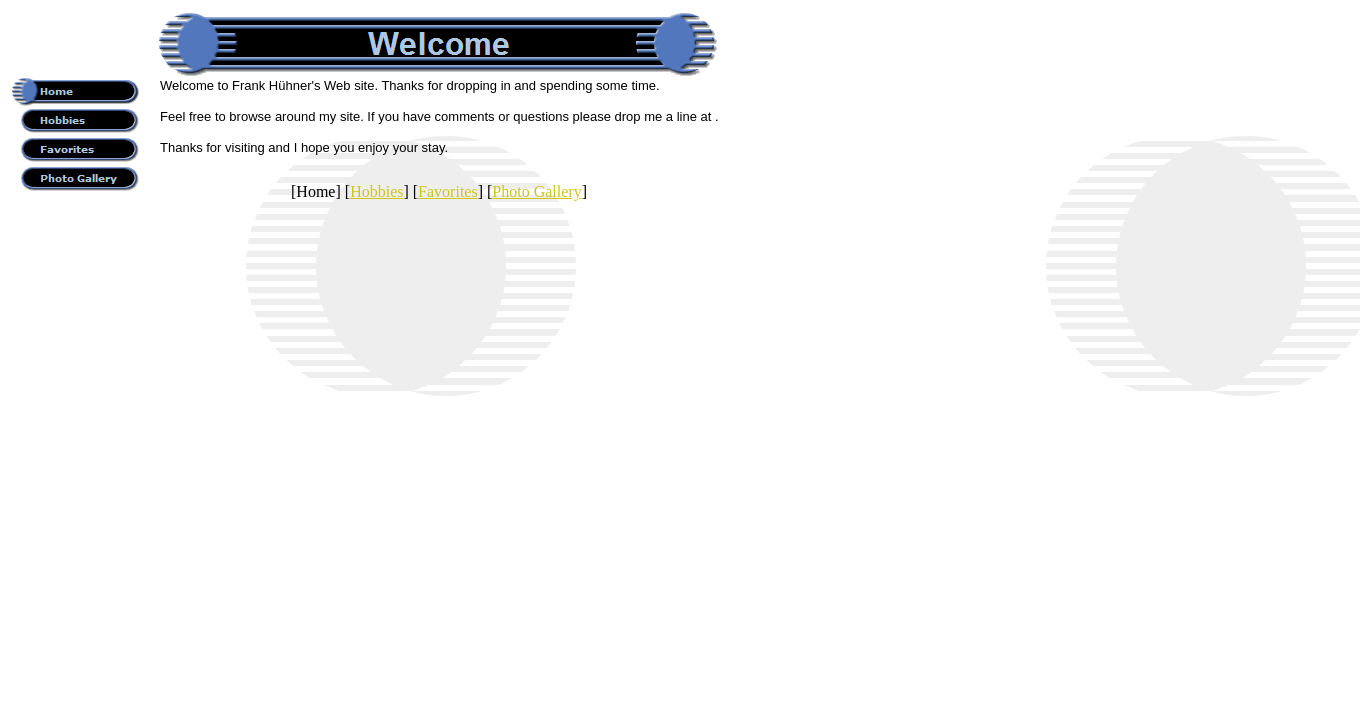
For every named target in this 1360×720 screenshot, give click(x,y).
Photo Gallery (536, 191)
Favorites (448, 191)
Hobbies (376, 191)
